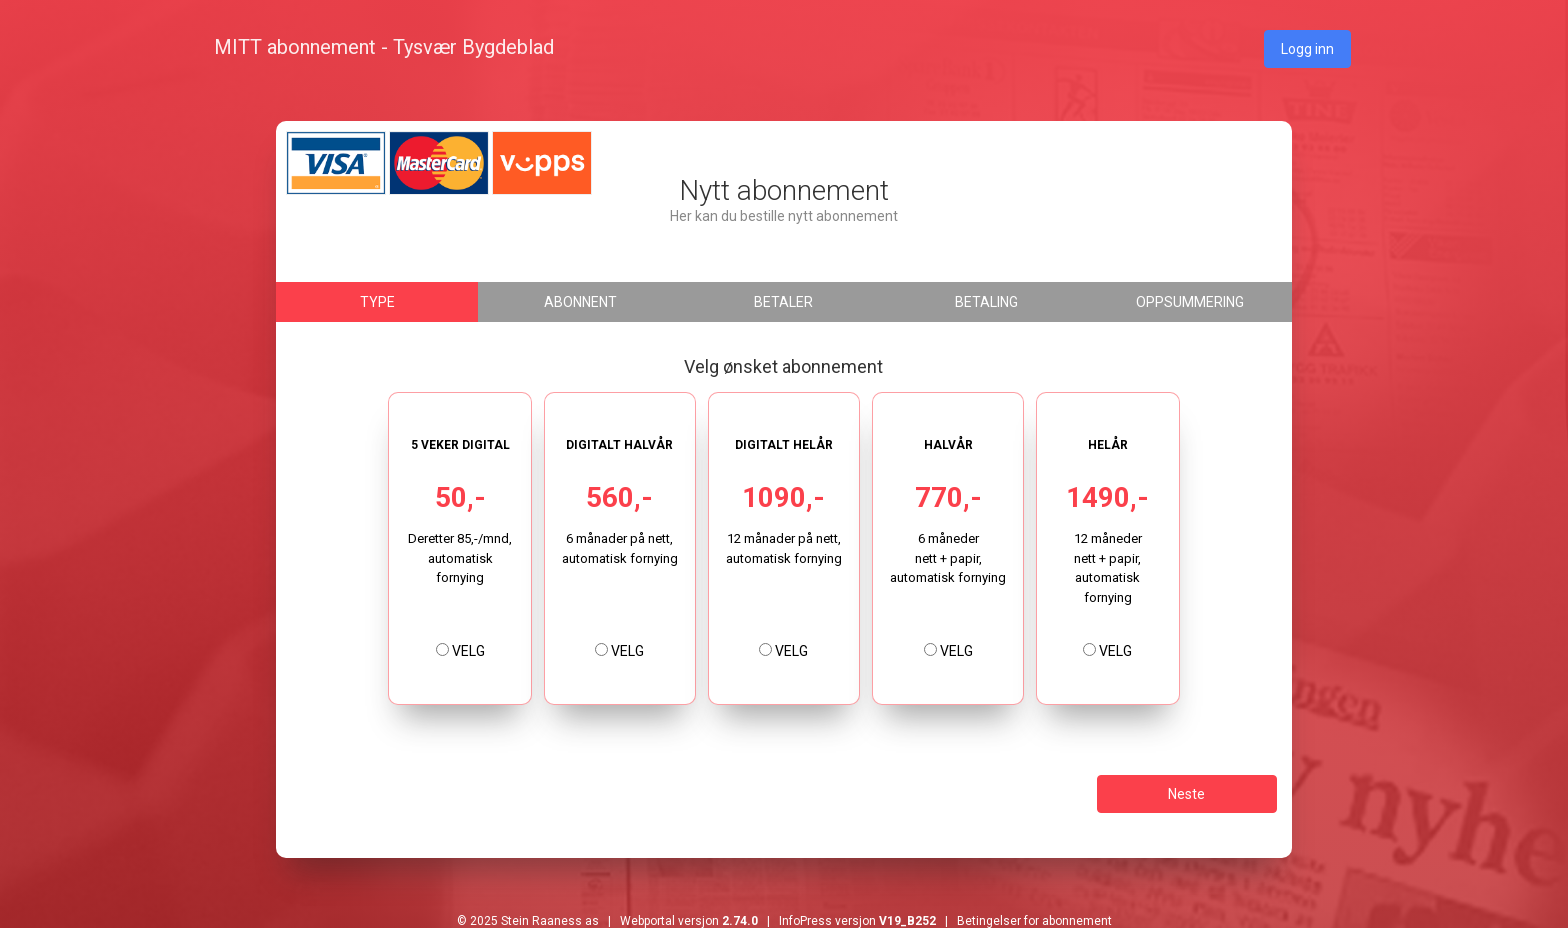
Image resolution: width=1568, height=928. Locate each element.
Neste (1186, 794)
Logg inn (1307, 49)
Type (377, 302)
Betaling (986, 302)
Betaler (783, 302)
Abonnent (580, 302)
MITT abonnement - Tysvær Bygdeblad (384, 47)
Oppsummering (1190, 302)
